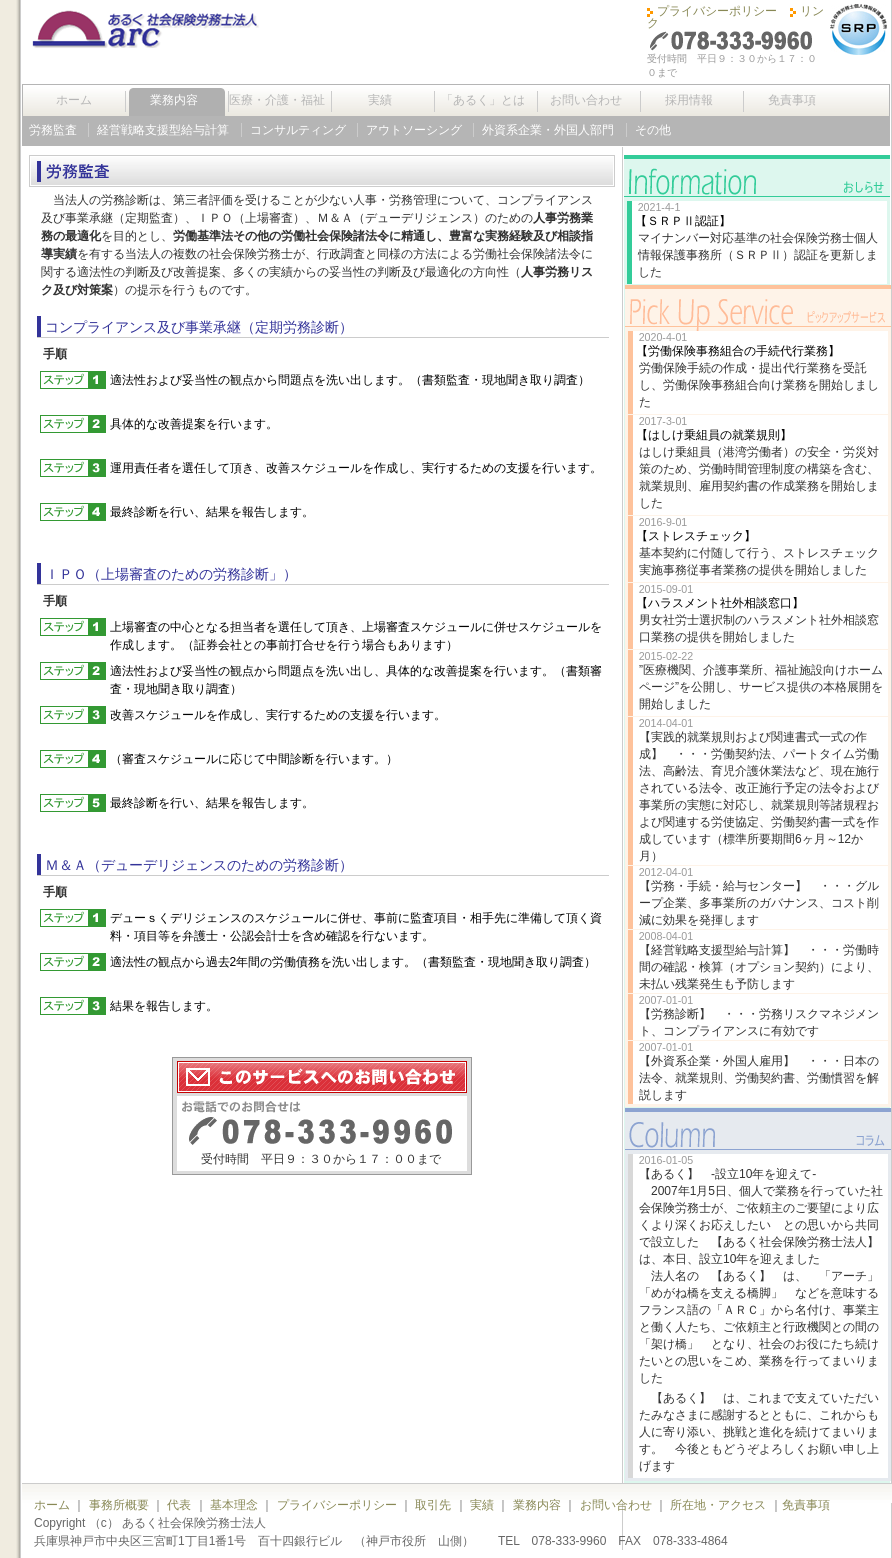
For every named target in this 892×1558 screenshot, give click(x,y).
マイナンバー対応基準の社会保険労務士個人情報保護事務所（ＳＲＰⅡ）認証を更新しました (758, 255)
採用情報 (689, 100)
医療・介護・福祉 (277, 100)
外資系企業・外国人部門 (548, 130)
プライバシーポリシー (717, 11)
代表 (179, 1505)
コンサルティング (298, 130)
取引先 (433, 1505)
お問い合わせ (586, 100)
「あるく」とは (483, 100)
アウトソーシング (414, 130)
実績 (380, 100)
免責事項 (792, 100)
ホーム (74, 100)
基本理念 (234, 1505)
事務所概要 (119, 1505)
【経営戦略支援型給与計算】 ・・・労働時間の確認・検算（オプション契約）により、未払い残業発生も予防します (759, 967)
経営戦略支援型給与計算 (163, 130)
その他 (653, 130)
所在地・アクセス (718, 1505)
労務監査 (53, 130)
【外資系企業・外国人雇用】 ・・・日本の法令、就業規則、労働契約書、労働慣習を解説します (759, 1078)
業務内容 (174, 100)
